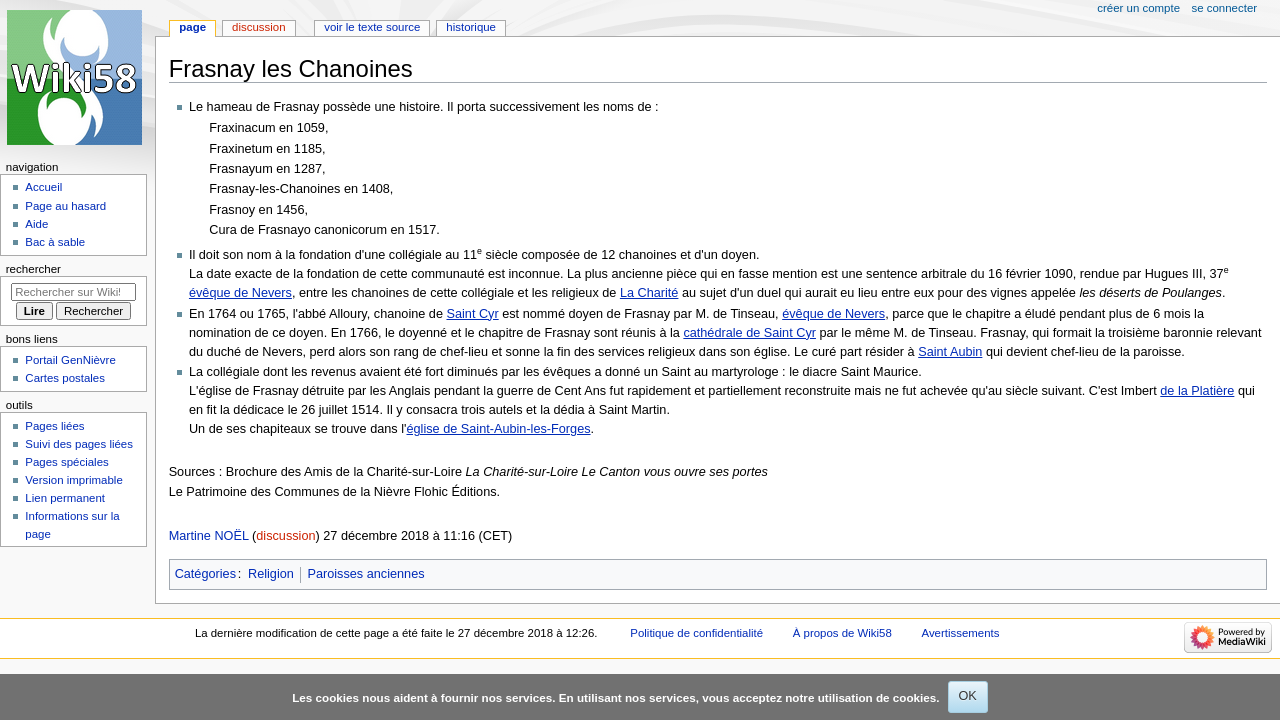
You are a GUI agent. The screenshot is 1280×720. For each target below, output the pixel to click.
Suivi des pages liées (79, 444)
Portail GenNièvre (70, 360)
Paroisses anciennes (366, 574)
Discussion (258, 27)
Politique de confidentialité (696, 633)
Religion (271, 574)
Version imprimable (73, 480)
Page (192, 27)
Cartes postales (65, 378)
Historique (471, 27)
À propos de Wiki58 (842, 633)
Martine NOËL (209, 536)
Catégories (205, 574)
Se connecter (1225, 8)
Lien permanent (65, 498)
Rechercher (33, 269)
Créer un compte (1138, 8)
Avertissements (961, 633)
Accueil (43, 187)
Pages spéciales (66, 462)
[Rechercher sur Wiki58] (73, 292)
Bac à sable (55, 242)
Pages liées (54, 426)
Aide (36, 224)
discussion (285, 536)
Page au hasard (65, 206)
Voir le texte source (372, 27)
